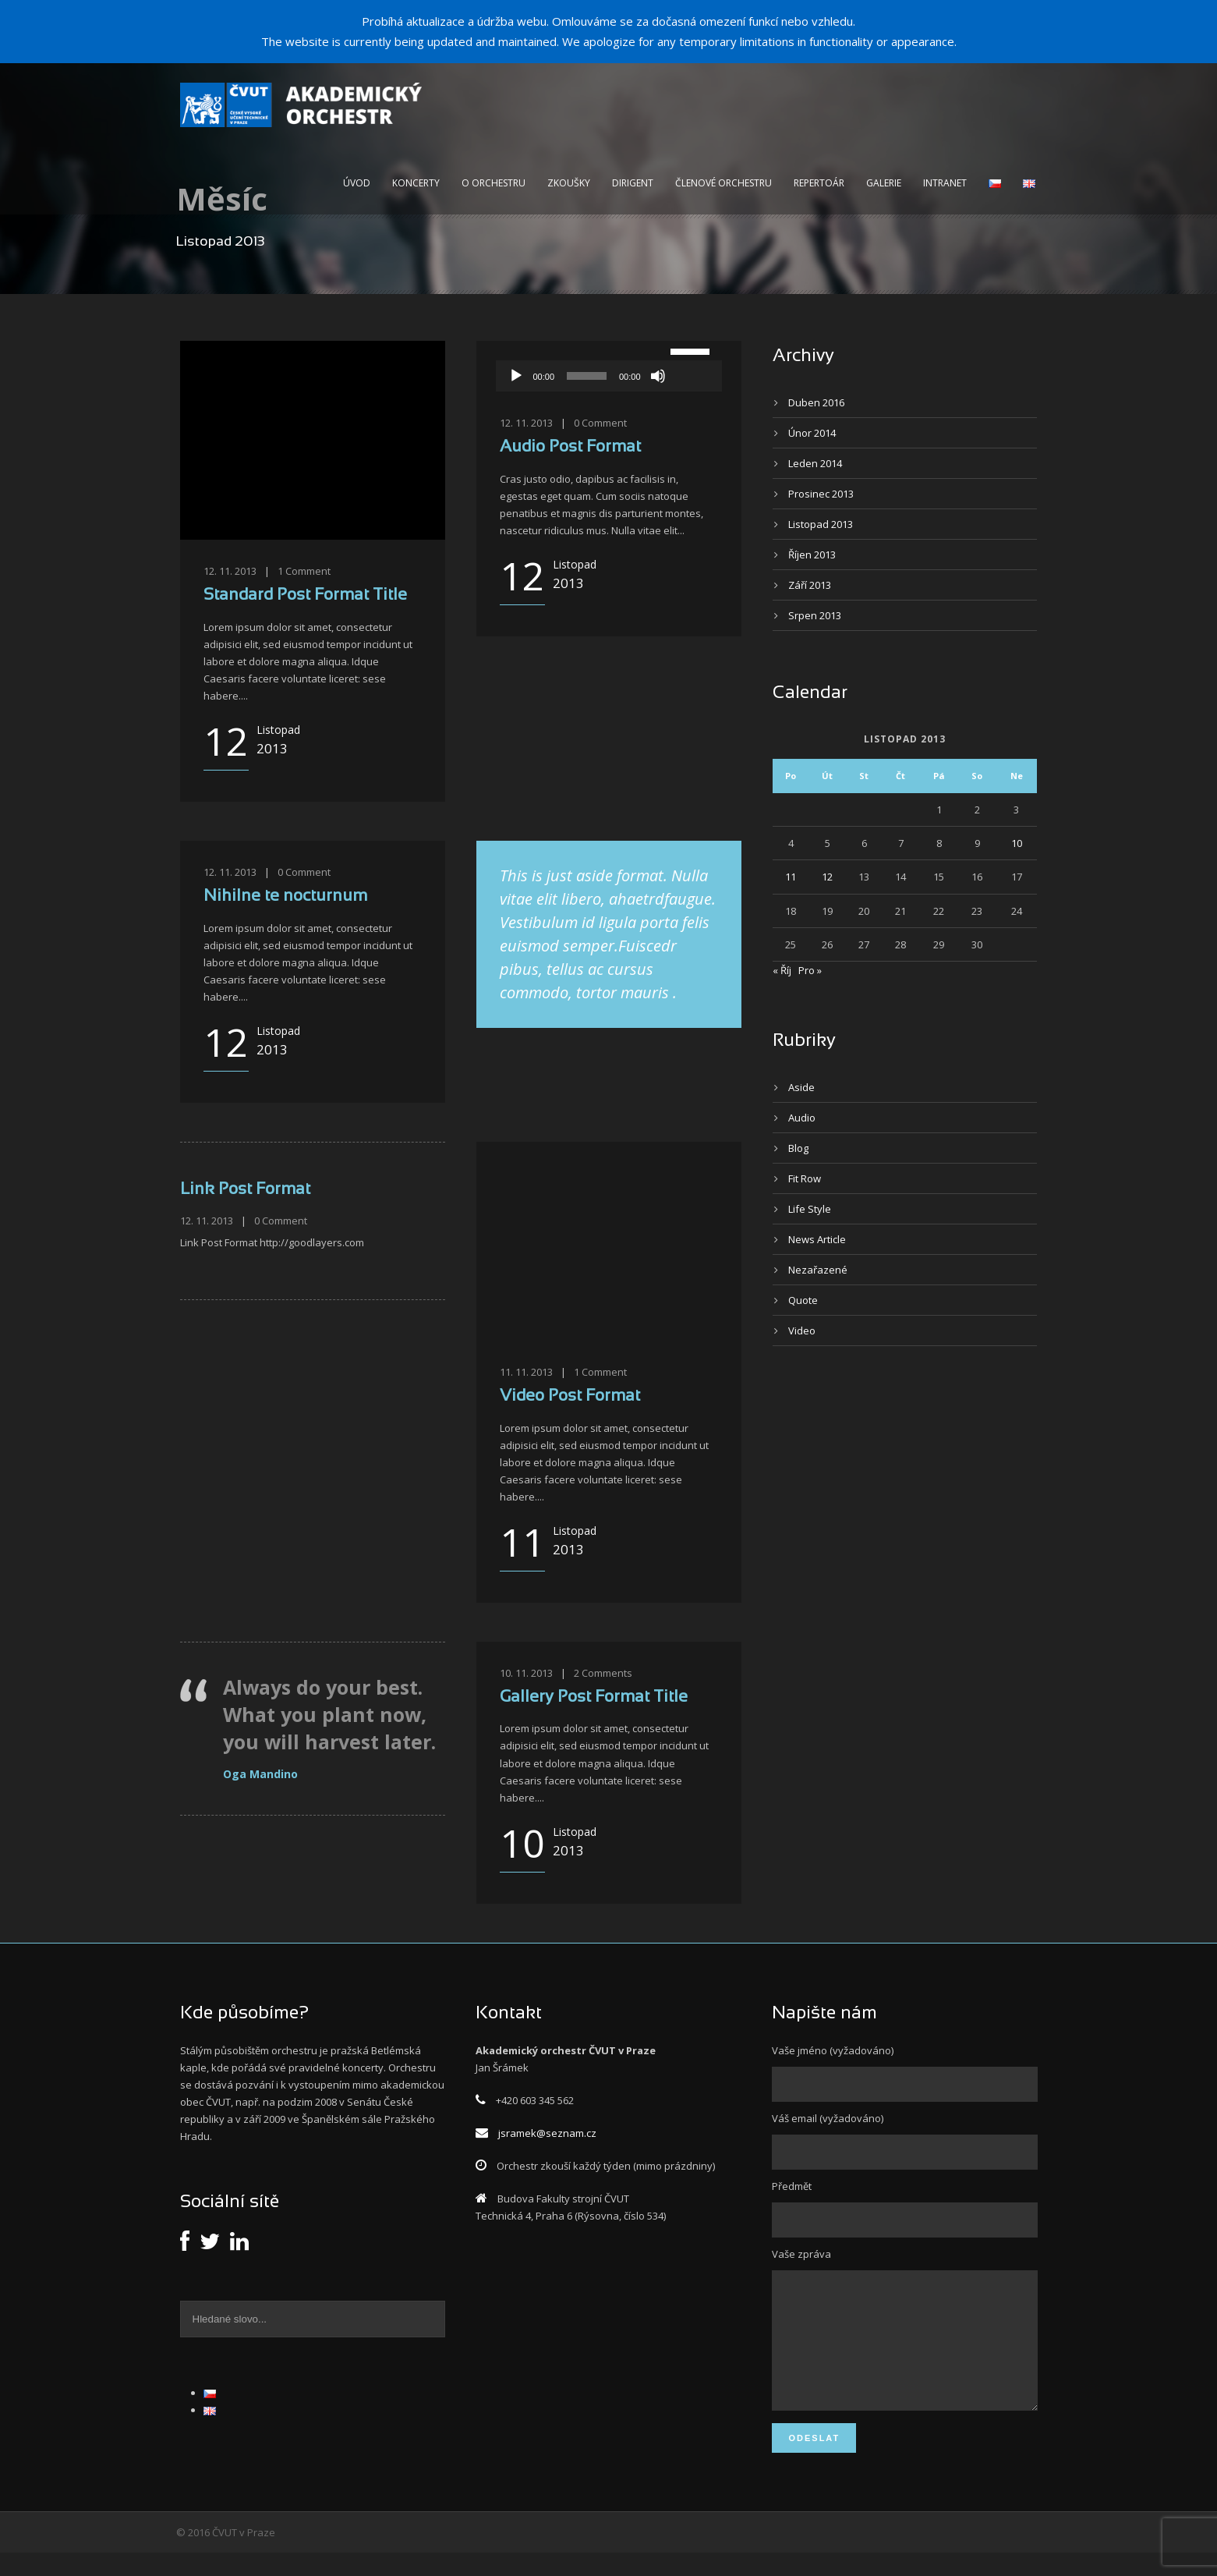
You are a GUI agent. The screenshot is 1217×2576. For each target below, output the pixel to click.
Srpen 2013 (814, 615)
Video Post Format (570, 1396)
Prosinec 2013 (821, 494)
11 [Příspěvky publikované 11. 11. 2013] (790, 877)
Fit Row (804, 1178)
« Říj (782, 970)
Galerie (883, 183)
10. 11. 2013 (526, 1673)
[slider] (587, 376)
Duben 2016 (816, 402)
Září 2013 (809, 585)
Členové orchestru (723, 183)
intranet (945, 183)
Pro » (810, 970)
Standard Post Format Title (305, 595)
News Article (817, 1239)
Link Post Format (245, 1189)
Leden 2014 (815, 463)
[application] (609, 376)
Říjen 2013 (812, 554)
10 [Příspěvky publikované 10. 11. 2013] (1016, 843)
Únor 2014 (812, 433)
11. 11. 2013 (526, 1372)
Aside (801, 1087)
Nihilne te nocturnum (285, 896)
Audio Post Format (570, 447)
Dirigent (632, 183)
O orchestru (493, 183)
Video (801, 1330)
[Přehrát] (516, 376)
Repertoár (819, 183)
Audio (801, 1118)
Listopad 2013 (820, 524)
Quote (803, 1300)
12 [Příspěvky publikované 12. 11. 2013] (827, 877)
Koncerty (416, 183)
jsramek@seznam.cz (547, 2133)
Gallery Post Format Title (594, 1697)
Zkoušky (568, 183)
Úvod (356, 183)
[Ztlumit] (658, 376)
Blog (798, 1148)
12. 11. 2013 (229, 571)
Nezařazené (817, 1270)
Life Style (809, 1209)
